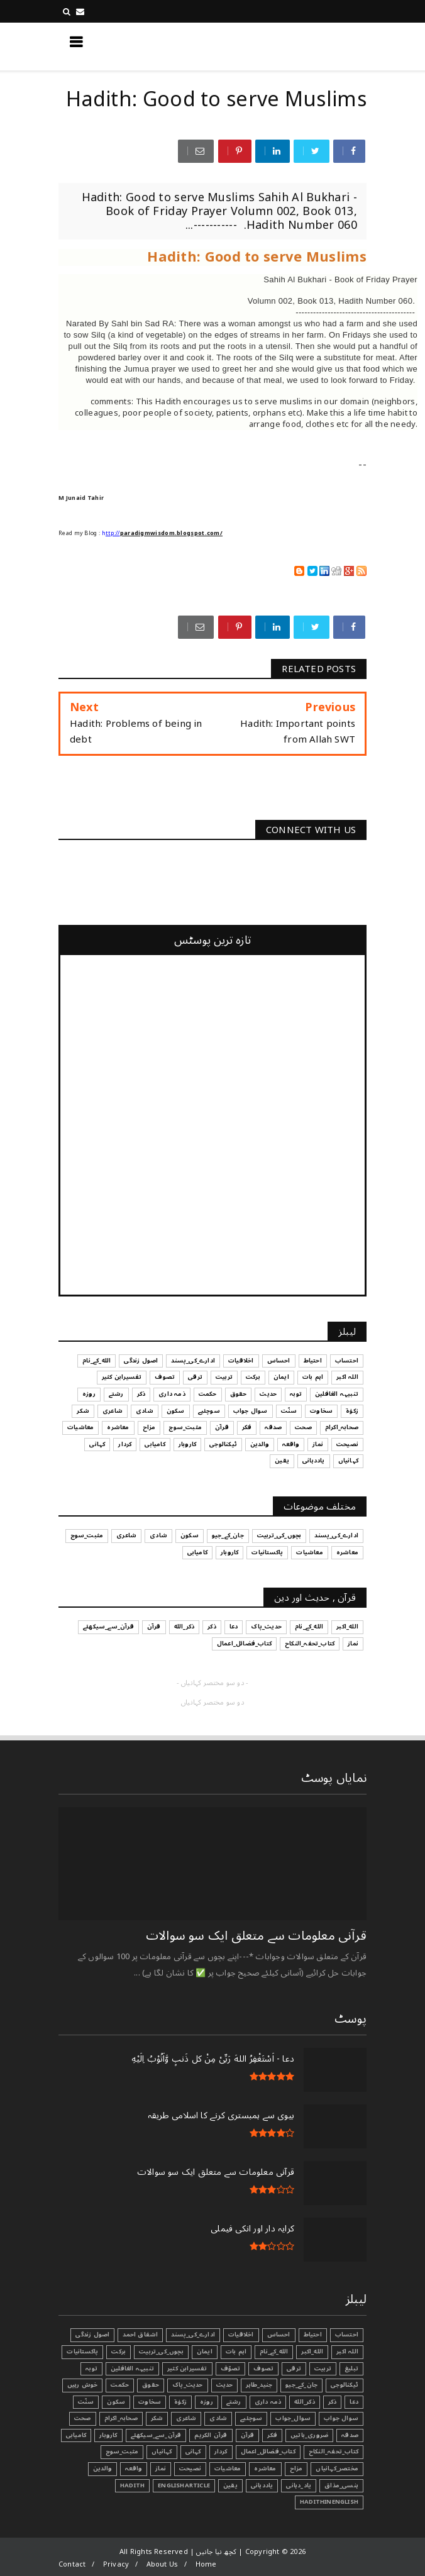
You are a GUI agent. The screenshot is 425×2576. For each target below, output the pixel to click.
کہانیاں (162, 2451)
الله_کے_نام (274, 2351)
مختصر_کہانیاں (337, 2468)
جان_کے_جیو (301, 2385)
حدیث (224, 2385)
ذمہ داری (268, 2402)
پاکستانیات (82, 2351)
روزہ (206, 2402)
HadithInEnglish (329, 2502)
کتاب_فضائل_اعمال (268, 2451)
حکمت (120, 2385)
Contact (72, 2564)
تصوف (263, 2368)
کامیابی (76, 2435)
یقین (230, 2485)
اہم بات (236, 2351)
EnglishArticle (184, 2485)
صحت (82, 2418)
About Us (162, 2564)
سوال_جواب (293, 2418)
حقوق (150, 2385)
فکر (272, 2435)
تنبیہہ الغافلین (132, 2368)
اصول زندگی (92, 2334)
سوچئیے (251, 2418)
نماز (160, 2468)
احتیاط (313, 2334)
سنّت (86, 2402)
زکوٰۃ (180, 2402)
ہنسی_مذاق (341, 2485)
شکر (157, 2418)
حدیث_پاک (187, 2385)
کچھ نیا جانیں (316, 46)
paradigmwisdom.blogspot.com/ (171, 533)
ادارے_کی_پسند (193, 2334)
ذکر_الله (304, 2402)
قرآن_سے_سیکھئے (156, 2435)
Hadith (132, 2485)
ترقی (294, 2368)
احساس (278, 2334)
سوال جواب (341, 2418)
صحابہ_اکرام (121, 2418)
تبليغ (351, 2368)
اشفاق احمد (140, 2334)
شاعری (186, 2418)
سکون (116, 2402)
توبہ (91, 2368)
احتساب (346, 2334)
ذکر (332, 2402)
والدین (102, 2468)
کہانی (193, 2451)
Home (206, 2564)
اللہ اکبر (347, 2351)
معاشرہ (265, 2468)
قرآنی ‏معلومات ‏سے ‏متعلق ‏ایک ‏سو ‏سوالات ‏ (255, 1936)
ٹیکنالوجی (344, 2385)
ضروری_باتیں (309, 2435)
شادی (218, 2418)
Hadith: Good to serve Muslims (257, 257)
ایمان (205, 2351)
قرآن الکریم (210, 2435)
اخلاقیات (241, 2334)
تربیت (322, 2368)
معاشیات (227, 2468)
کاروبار (108, 2435)
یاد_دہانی (298, 2485)
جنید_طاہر (259, 2385)
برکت (118, 2351)
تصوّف (231, 2368)
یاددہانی (262, 2485)
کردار (221, 2451)
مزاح (296, 2468)
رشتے (233, 2402)
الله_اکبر (312, 2351)
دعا (354, 2402)
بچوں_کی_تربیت (161, 2351)
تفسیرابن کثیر (187, 2368)
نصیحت (190, 2468)
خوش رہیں (82, 2385)
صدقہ (349, 2435)
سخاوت (149, 2402)
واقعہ (133, 2468)
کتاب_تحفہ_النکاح (333, 2451)
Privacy (116, 2564)
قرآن (248, 2435)
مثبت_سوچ (122, 2451)
